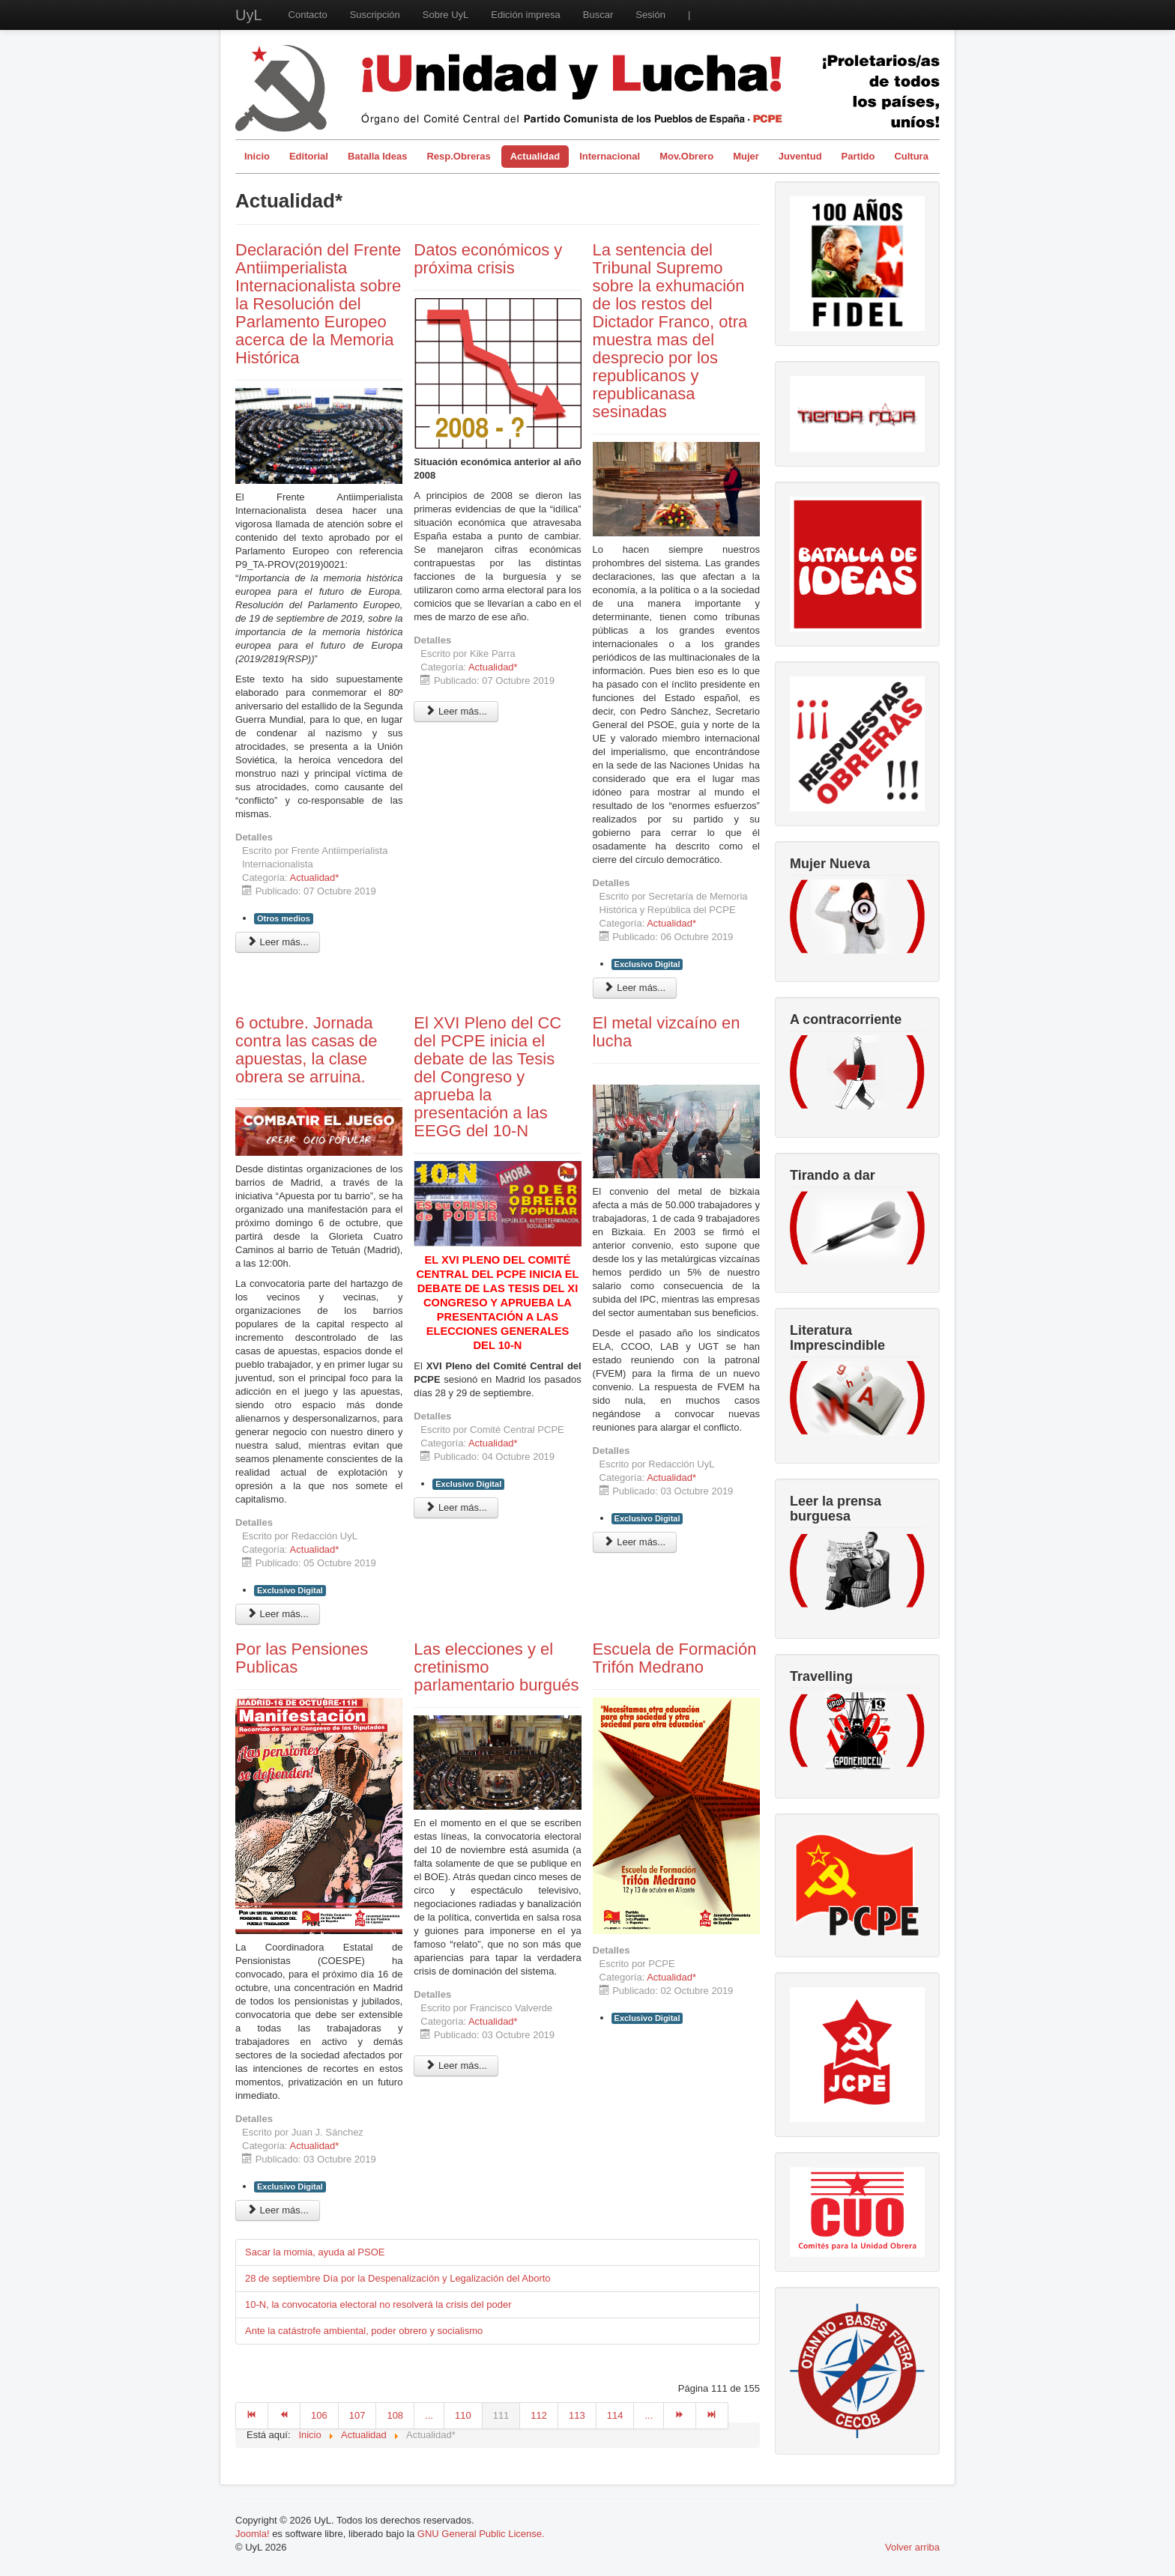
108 (395, 2415)
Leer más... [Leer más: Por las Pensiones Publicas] (278, 2210)
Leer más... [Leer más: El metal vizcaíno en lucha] (635, 1542)
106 (319, 2415)
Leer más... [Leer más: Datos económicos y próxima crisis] (456, 711)
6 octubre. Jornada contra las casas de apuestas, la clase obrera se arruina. (306, 1049)
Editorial (308, 156)
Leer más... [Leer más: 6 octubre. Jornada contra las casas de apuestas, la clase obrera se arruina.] (278, 1613)
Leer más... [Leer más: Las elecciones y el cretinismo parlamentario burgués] (456, 2065)
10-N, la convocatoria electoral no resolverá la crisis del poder (378, 2304)
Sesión (650, 14)
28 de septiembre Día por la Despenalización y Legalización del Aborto (398, 2278)
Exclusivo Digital (647, 964)
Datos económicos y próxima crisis (488, 258)
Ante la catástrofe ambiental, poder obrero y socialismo (364, 2330)
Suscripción (375, 14)
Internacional (609, 156)
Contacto (308, 14)
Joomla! (252, 2533)
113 (577, 2415)
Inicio (257, 156)
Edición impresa (526, 14)
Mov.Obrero (686, 156)
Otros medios (283, 918)
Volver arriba (912, 2547)
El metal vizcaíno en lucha (666, 1031)
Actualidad (535, 156)
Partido (858, 156)
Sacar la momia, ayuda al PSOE (314, 2252)
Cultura (911, 156)
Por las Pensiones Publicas (301, 1658)
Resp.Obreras (458, 156)
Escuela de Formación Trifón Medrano (675, 1658)
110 (463, 2415)
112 (539, 2415)
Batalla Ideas (378, 156)
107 (357, 2415)
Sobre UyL (445, 14)
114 (615, 2415)
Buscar (598, 14)
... (429, 2415)
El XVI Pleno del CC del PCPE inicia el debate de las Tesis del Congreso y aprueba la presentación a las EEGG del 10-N (487, 1076)
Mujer (746, 156)
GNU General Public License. (481, 2533)
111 (501, 2415)
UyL (248, 15)
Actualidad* (314, 877)
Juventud (800, 156)
